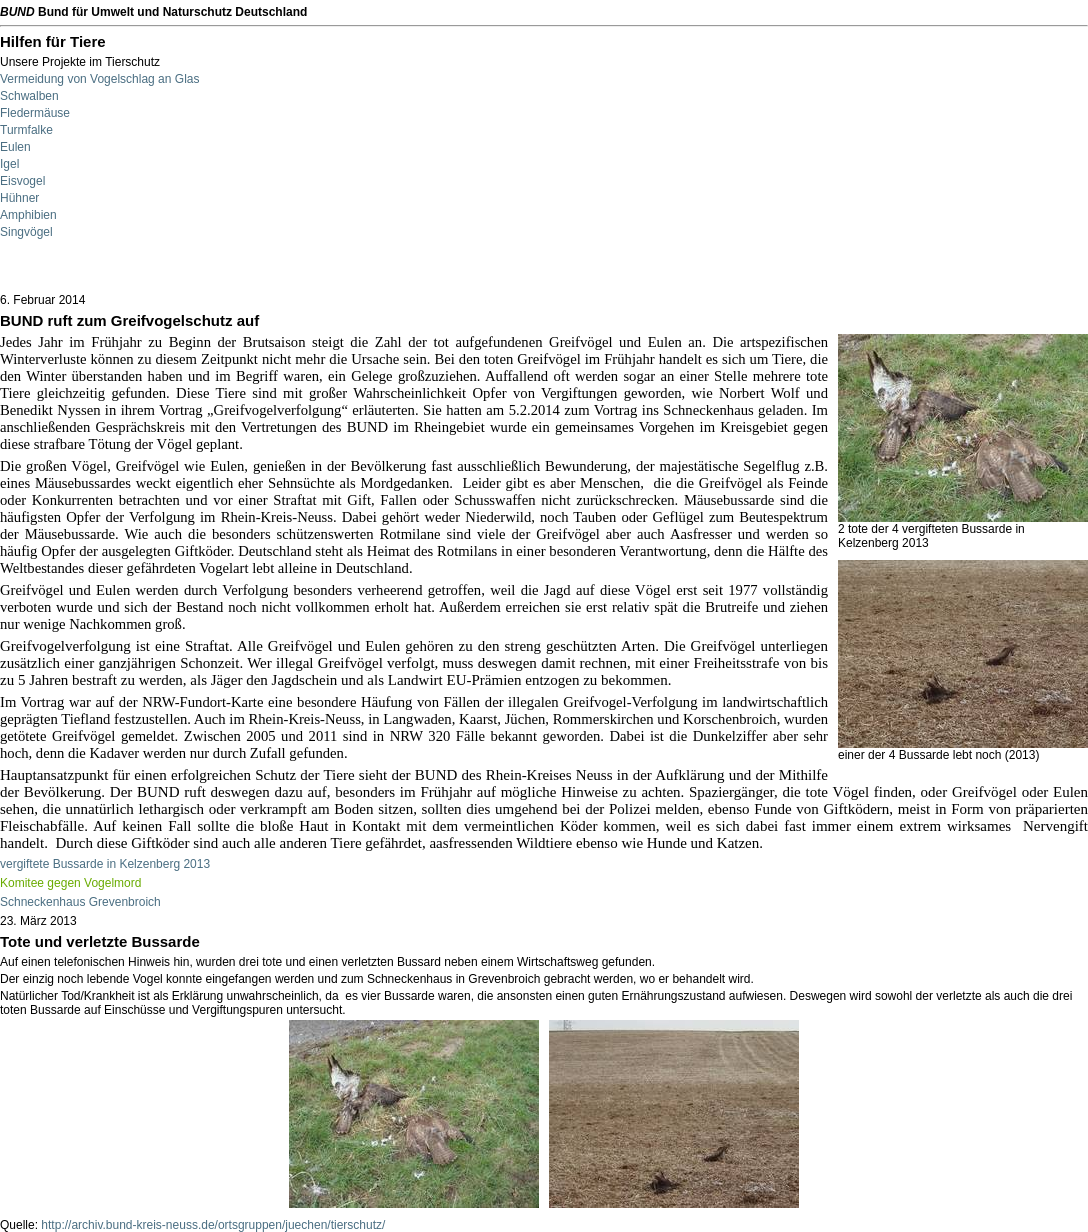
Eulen (15, 147)
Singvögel (26, 232)
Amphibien (28, 215)
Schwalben (29, 96)
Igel (9, 164)
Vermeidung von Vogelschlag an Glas (99, 79)
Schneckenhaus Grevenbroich (80, 902)
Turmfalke (26, 130)
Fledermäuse (35, 113)
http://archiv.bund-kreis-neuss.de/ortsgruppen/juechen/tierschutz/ (213, 1225)
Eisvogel (22, 181)
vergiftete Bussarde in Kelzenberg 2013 (105, 864)
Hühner (19, 198)
